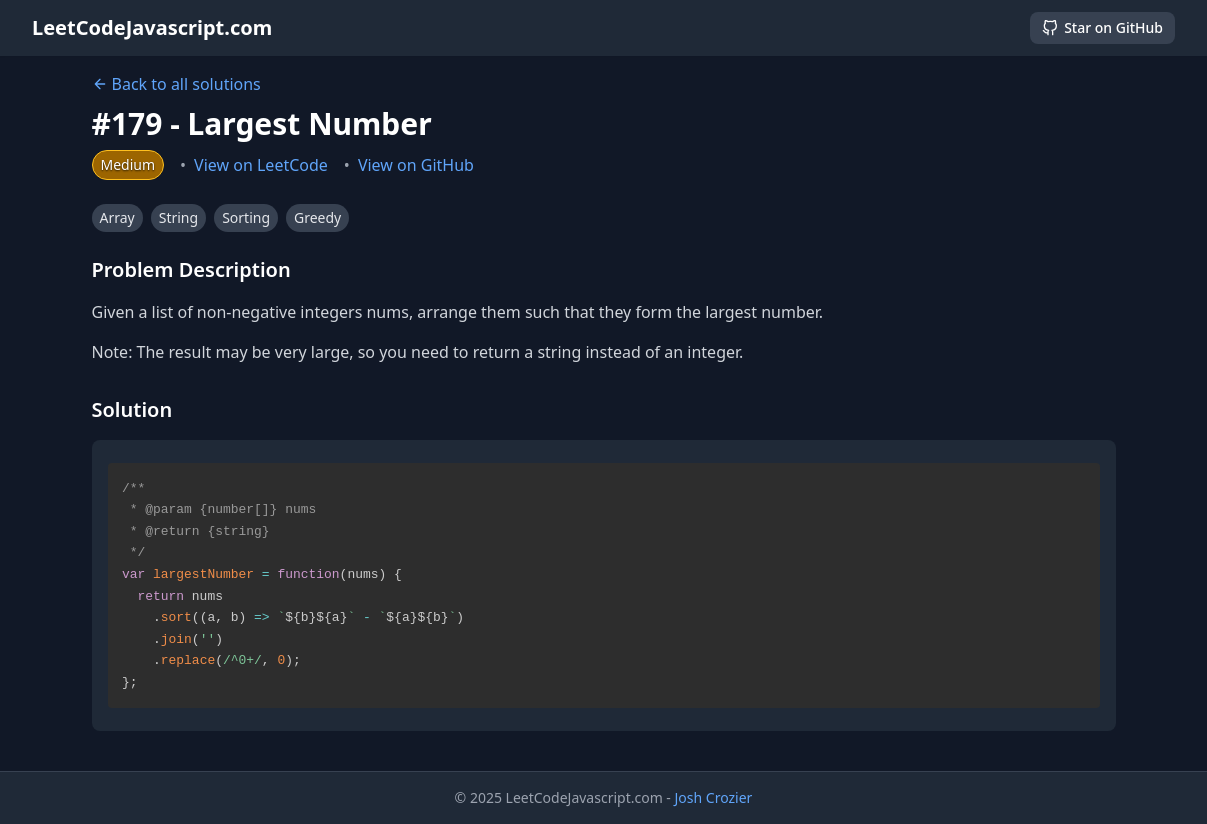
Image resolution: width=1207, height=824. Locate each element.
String (178, 217)
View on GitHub (416, 165)
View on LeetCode (261, 165)
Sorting (246, 217)
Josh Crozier (714, 797)
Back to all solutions (176, 84)
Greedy (317, 217)
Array (117, 217)
